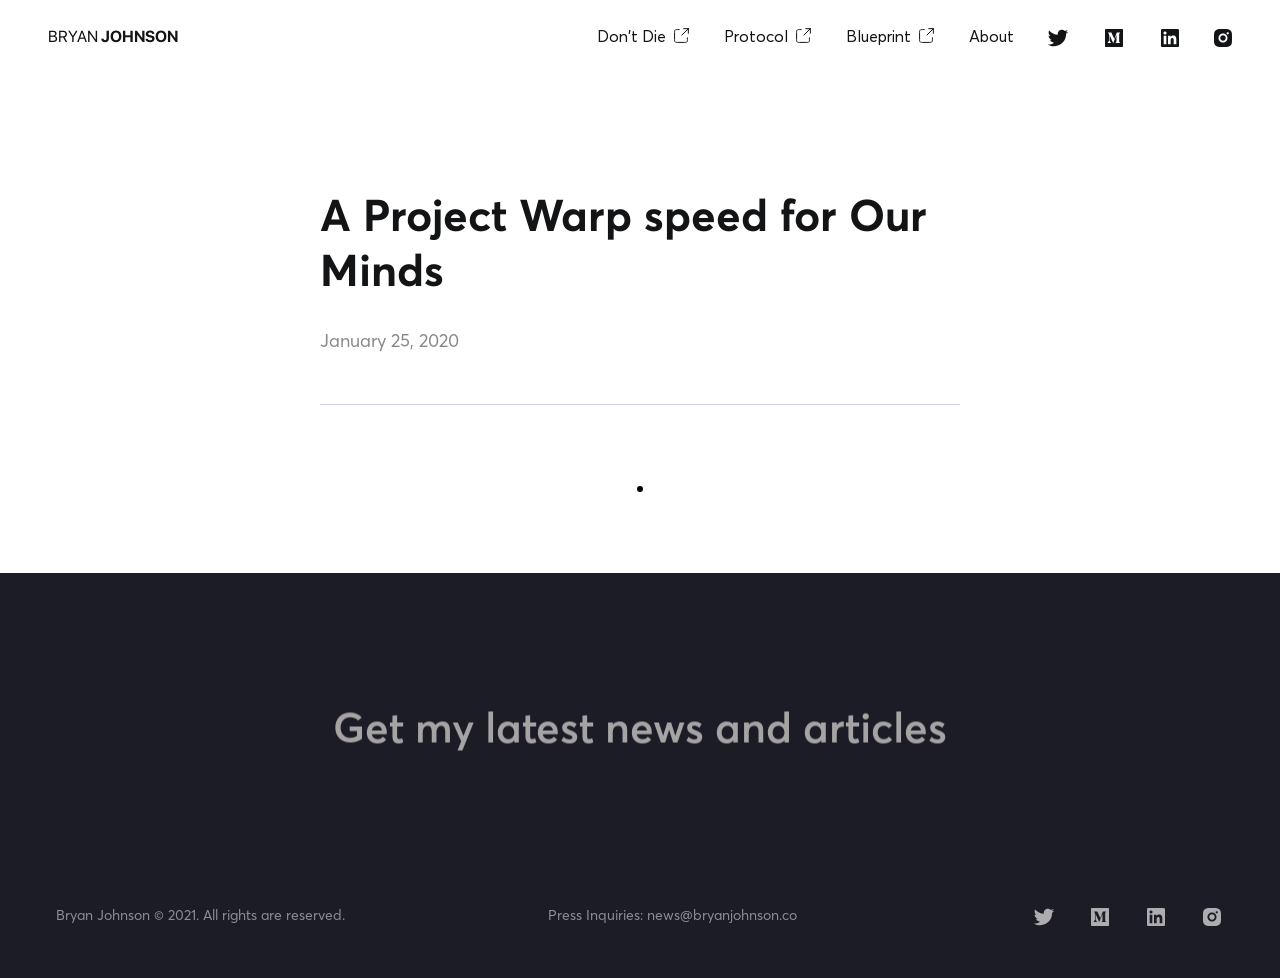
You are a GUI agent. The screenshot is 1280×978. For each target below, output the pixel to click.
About (991, 36)
